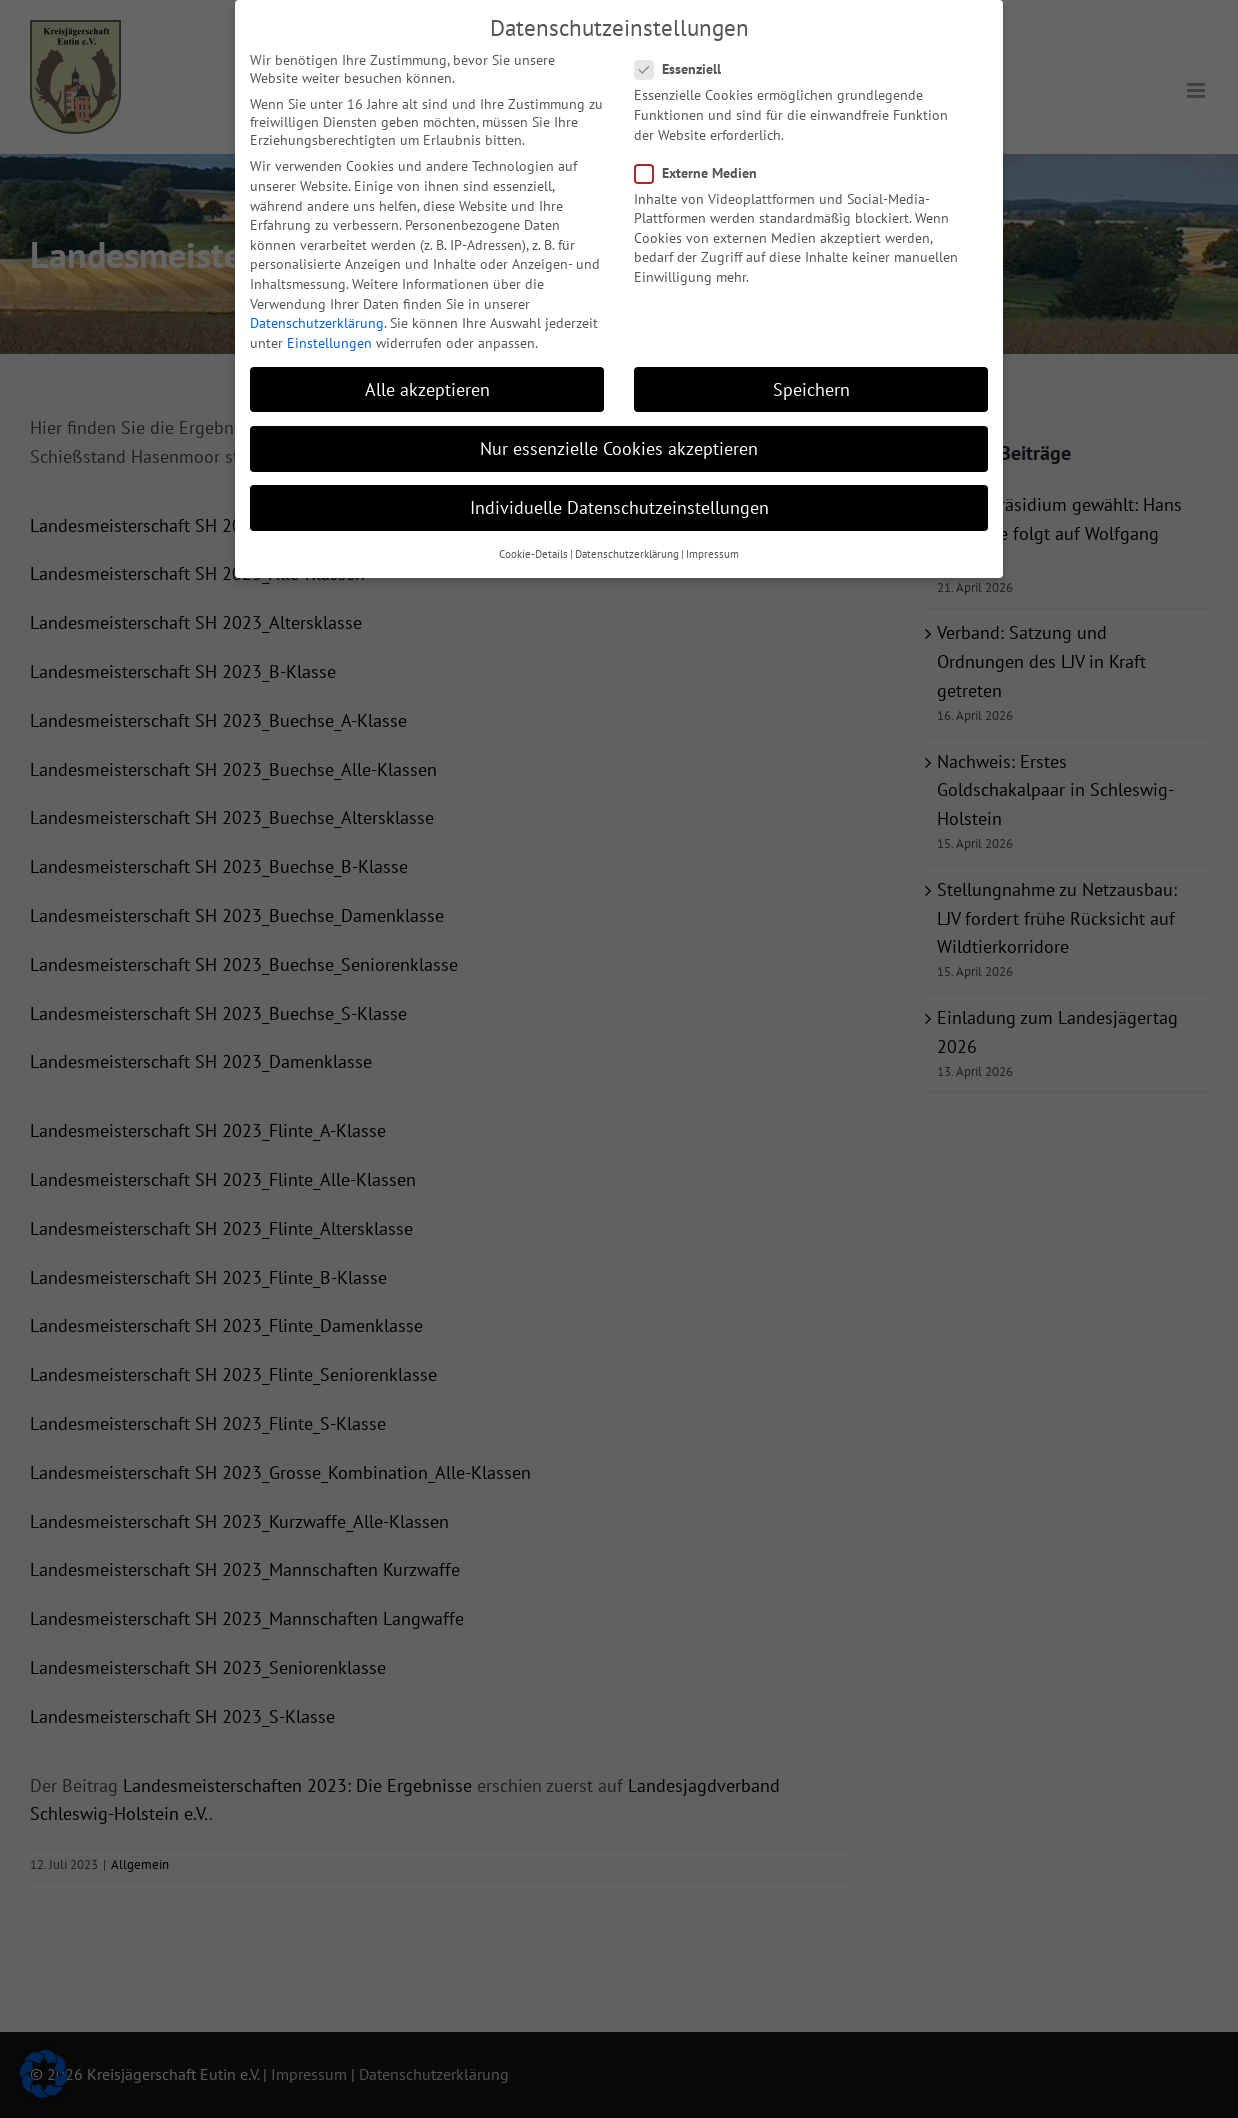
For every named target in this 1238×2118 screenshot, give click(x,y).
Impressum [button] (712, 548)
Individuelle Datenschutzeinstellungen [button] (619, 501)
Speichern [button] (811, 383)
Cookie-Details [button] (533, 548)
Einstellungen (329, 337)
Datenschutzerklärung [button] (627, 548)
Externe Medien (704, 167)
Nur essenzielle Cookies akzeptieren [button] (619, 442)
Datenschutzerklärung (317, 317)
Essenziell (686, 63)
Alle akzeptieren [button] (427, 383)
